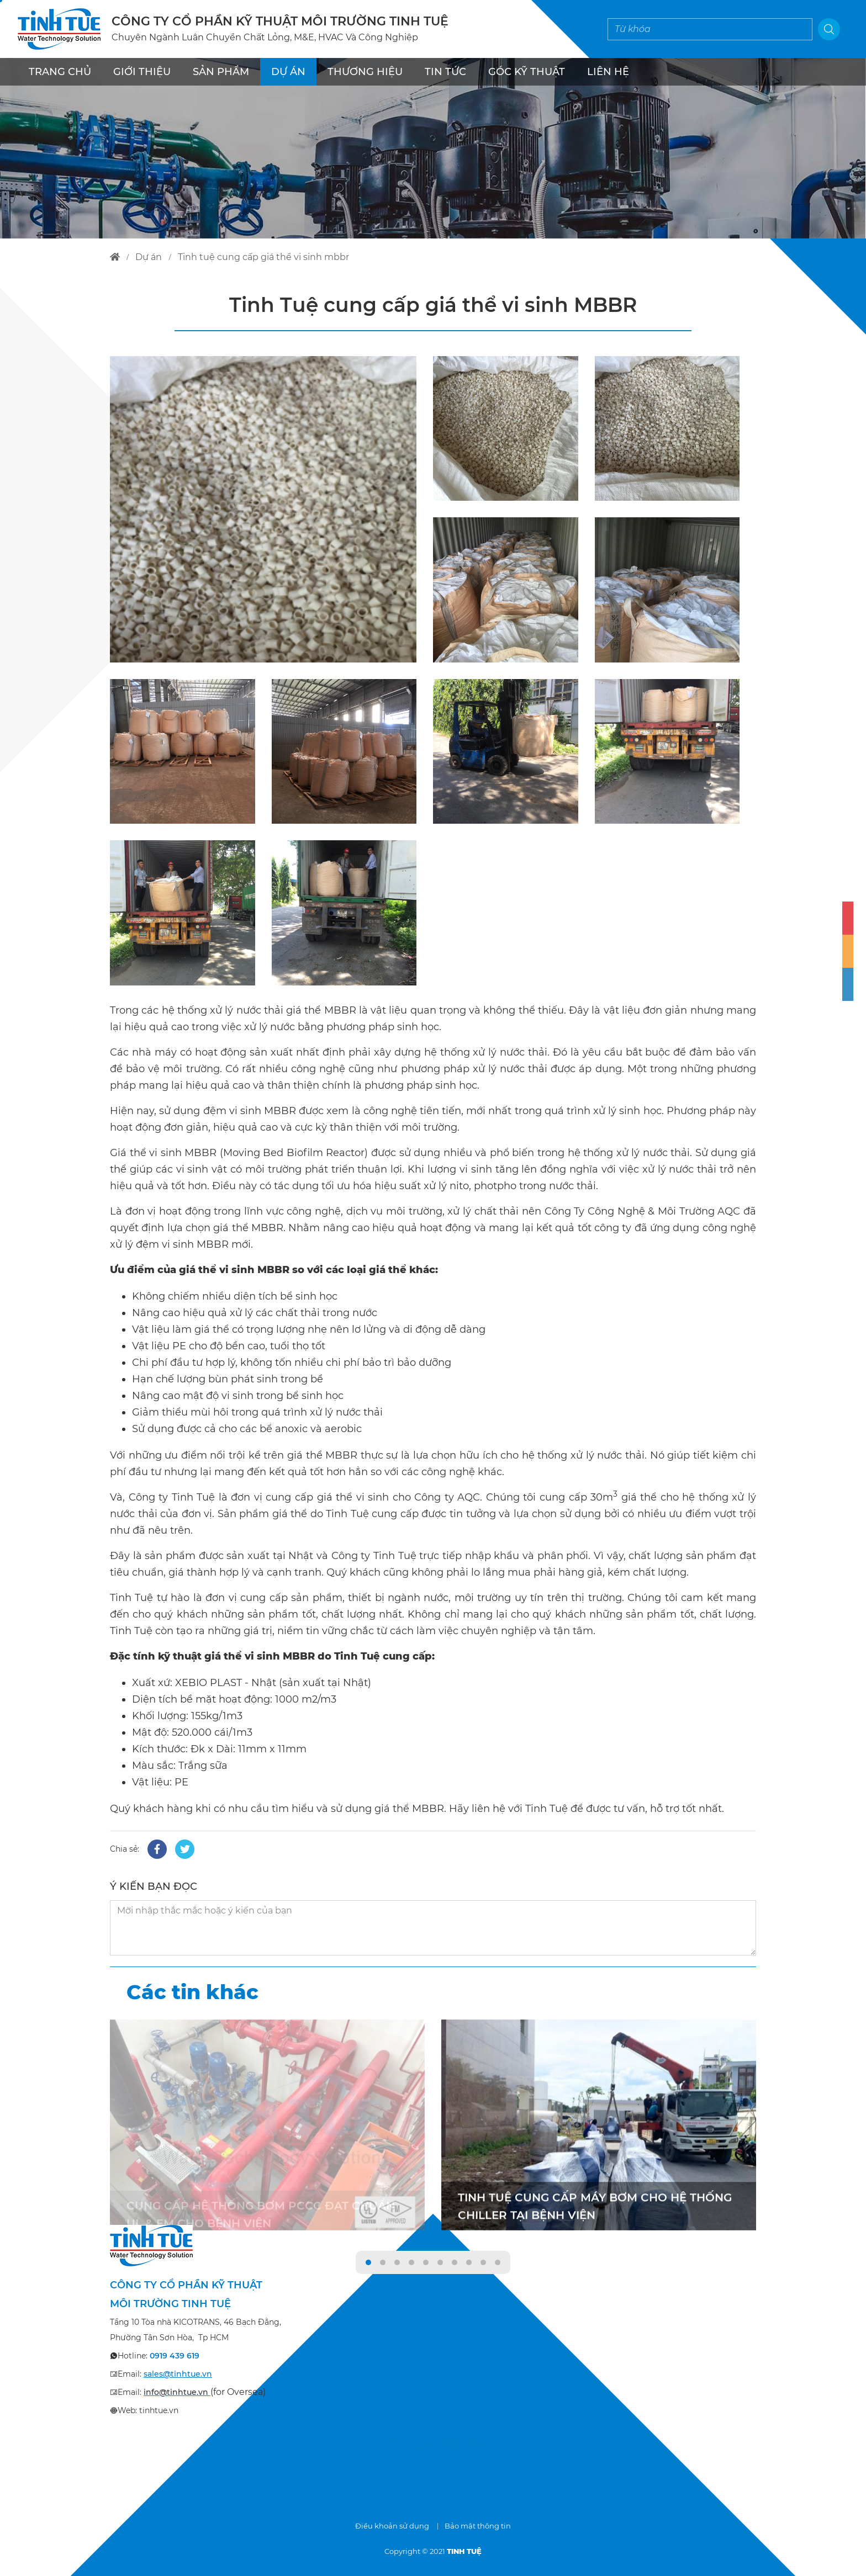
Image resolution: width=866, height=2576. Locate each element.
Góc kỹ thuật (526, 72)
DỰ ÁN (288, 72)
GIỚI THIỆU (142, 72)
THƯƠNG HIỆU (365, 72)
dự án (148, 257)
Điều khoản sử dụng (392, 2525)
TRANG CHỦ (60, 72)
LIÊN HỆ (608, 72)
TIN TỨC (445, 72)
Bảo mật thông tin (478, 2525)
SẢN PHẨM (221, 72)
